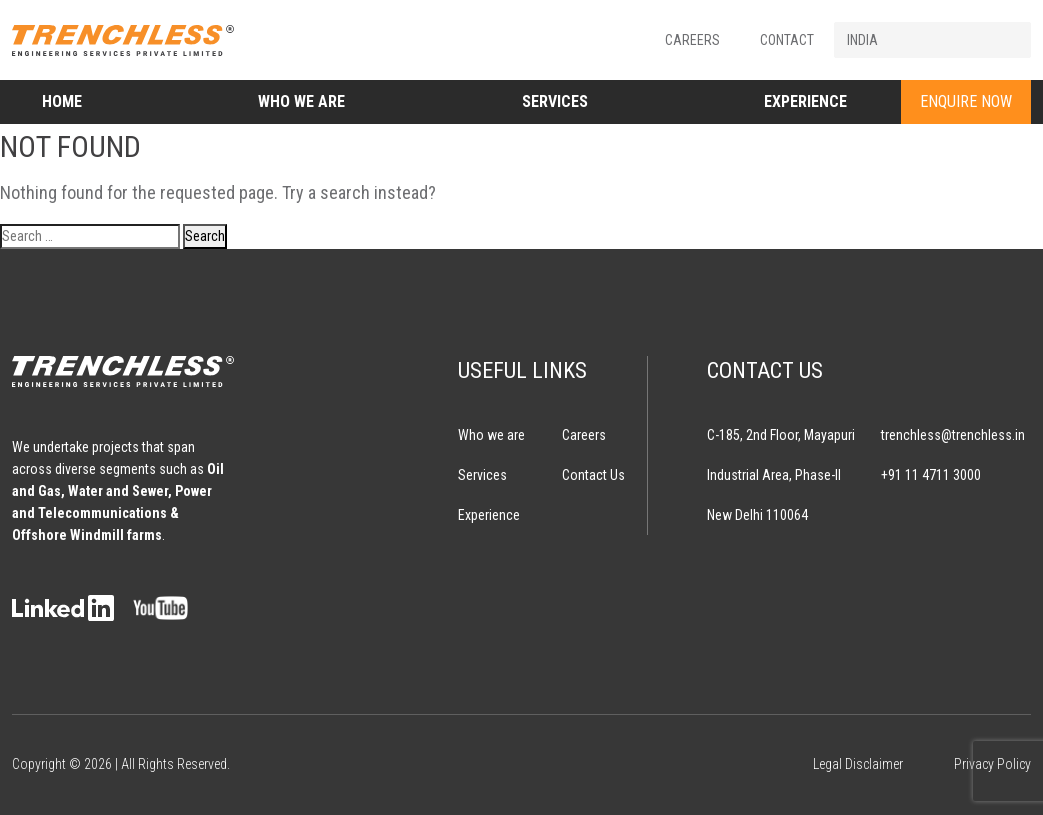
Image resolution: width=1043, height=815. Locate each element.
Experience (805, 101)
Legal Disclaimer (858, 764)
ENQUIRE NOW (966, 101)
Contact (787, 40)
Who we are (301, 101)
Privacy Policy (992, 764)
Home (62, 101)
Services (555, 101)
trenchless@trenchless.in (953, 435)
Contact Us (593, 475)
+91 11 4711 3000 (931, 475)
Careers (692, 40)
